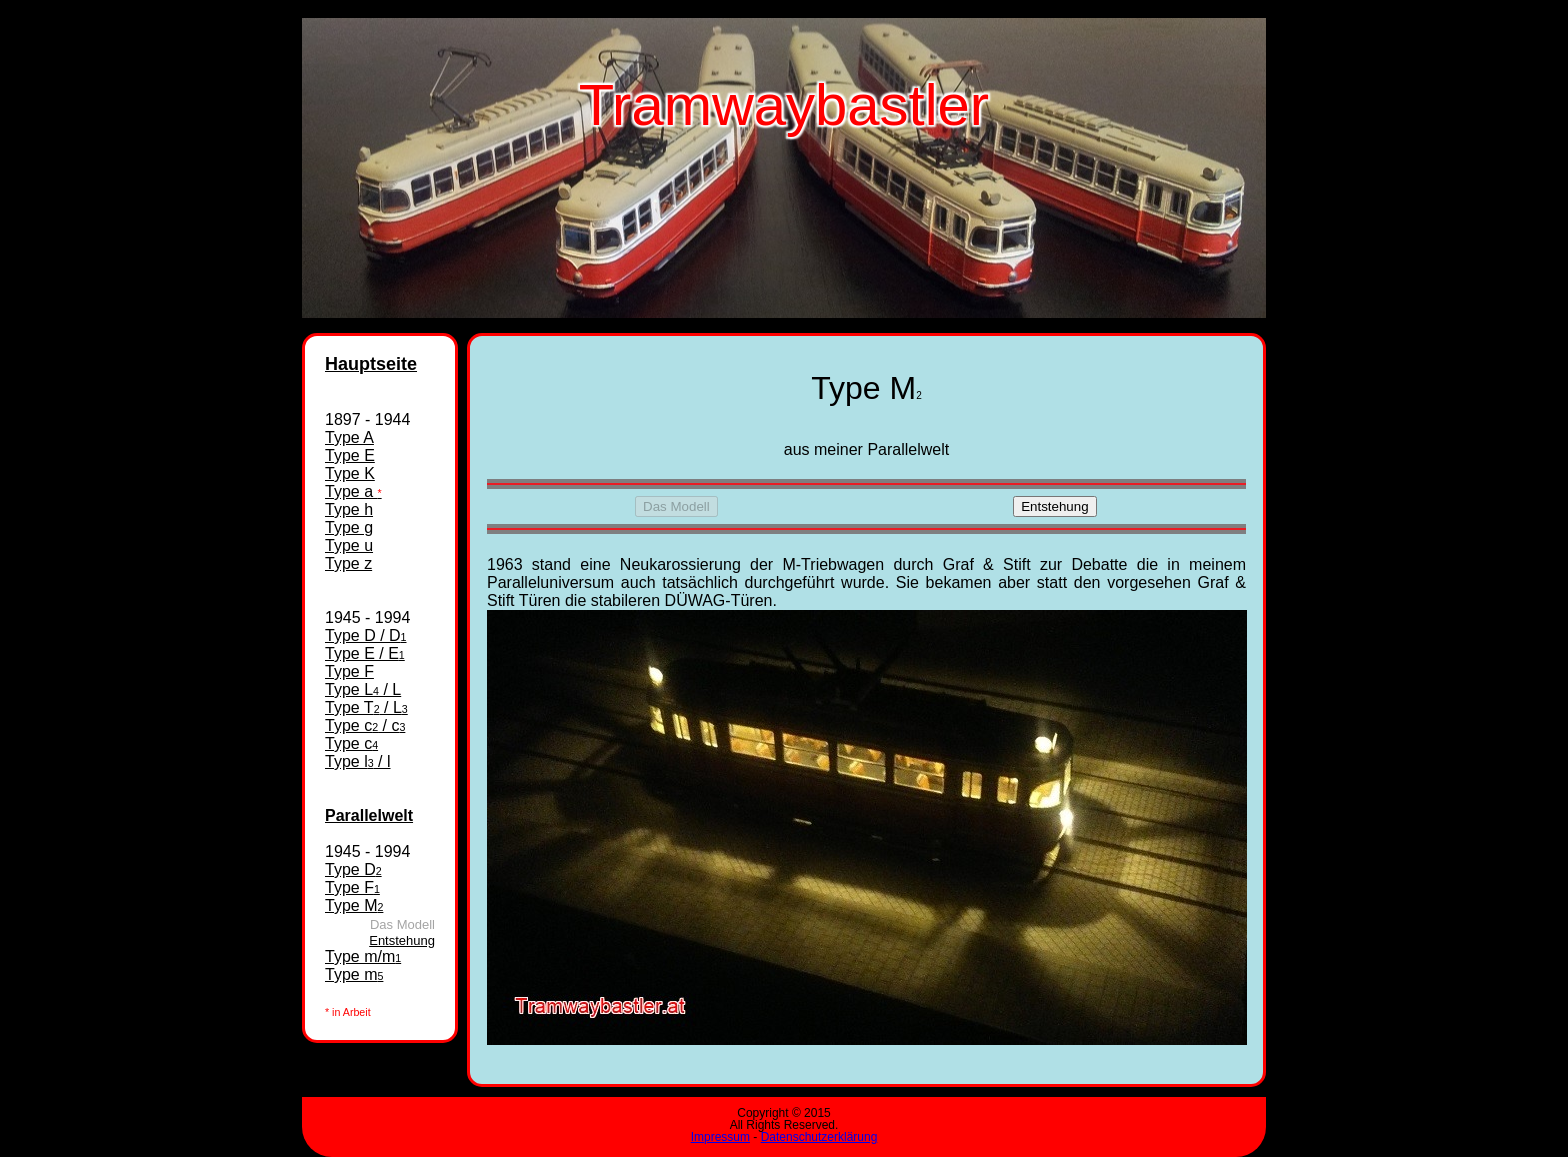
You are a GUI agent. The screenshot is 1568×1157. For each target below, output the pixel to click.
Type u (349, 545)
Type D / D (366, 635)
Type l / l (358, 761)
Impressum (720, 1137)
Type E (350, 455)
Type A (349, 437)
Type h (349, 509)
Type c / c (365, 725)
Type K (350, 473)
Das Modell (676, 506)
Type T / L (366, 707)
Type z (348, 563)
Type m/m (363, 956)
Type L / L (363, 689)
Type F (349, 671)
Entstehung (402, 940)
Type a (353, 491)
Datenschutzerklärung (819, 1137)
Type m (354, 974)
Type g (349, 527)
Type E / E (365, 653)
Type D (353, 869)
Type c (351, 743)
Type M (354, 905)
